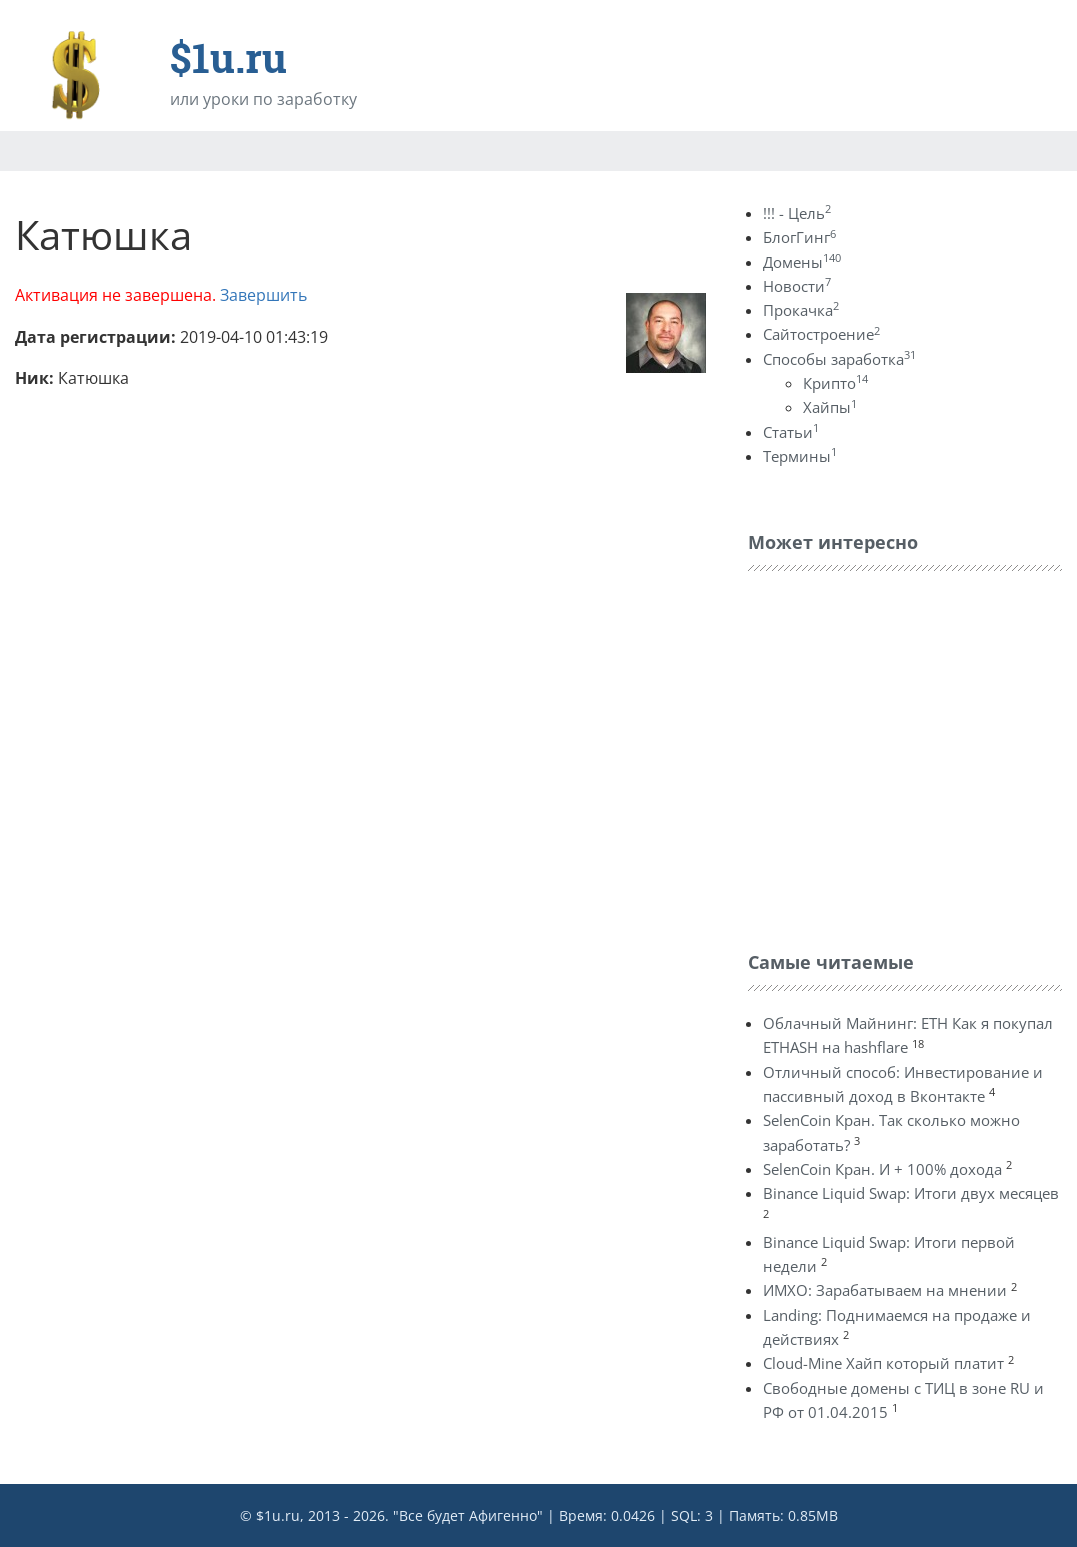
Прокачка (801, 310)
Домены (802, 262)
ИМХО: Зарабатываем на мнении (885, 1290)
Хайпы (830, 407)
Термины (800, 456)
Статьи (791, 432)
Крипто (835, 383)
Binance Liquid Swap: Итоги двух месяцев (911, 1193)
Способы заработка (839, 359)
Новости (797, 286)
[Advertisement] (898, 756)
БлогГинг (799, 237)
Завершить (263, 295)
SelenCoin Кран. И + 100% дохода (882, 1169)
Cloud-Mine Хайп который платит (883, 1363)
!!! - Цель (797, 213)
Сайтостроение (821, 334)
